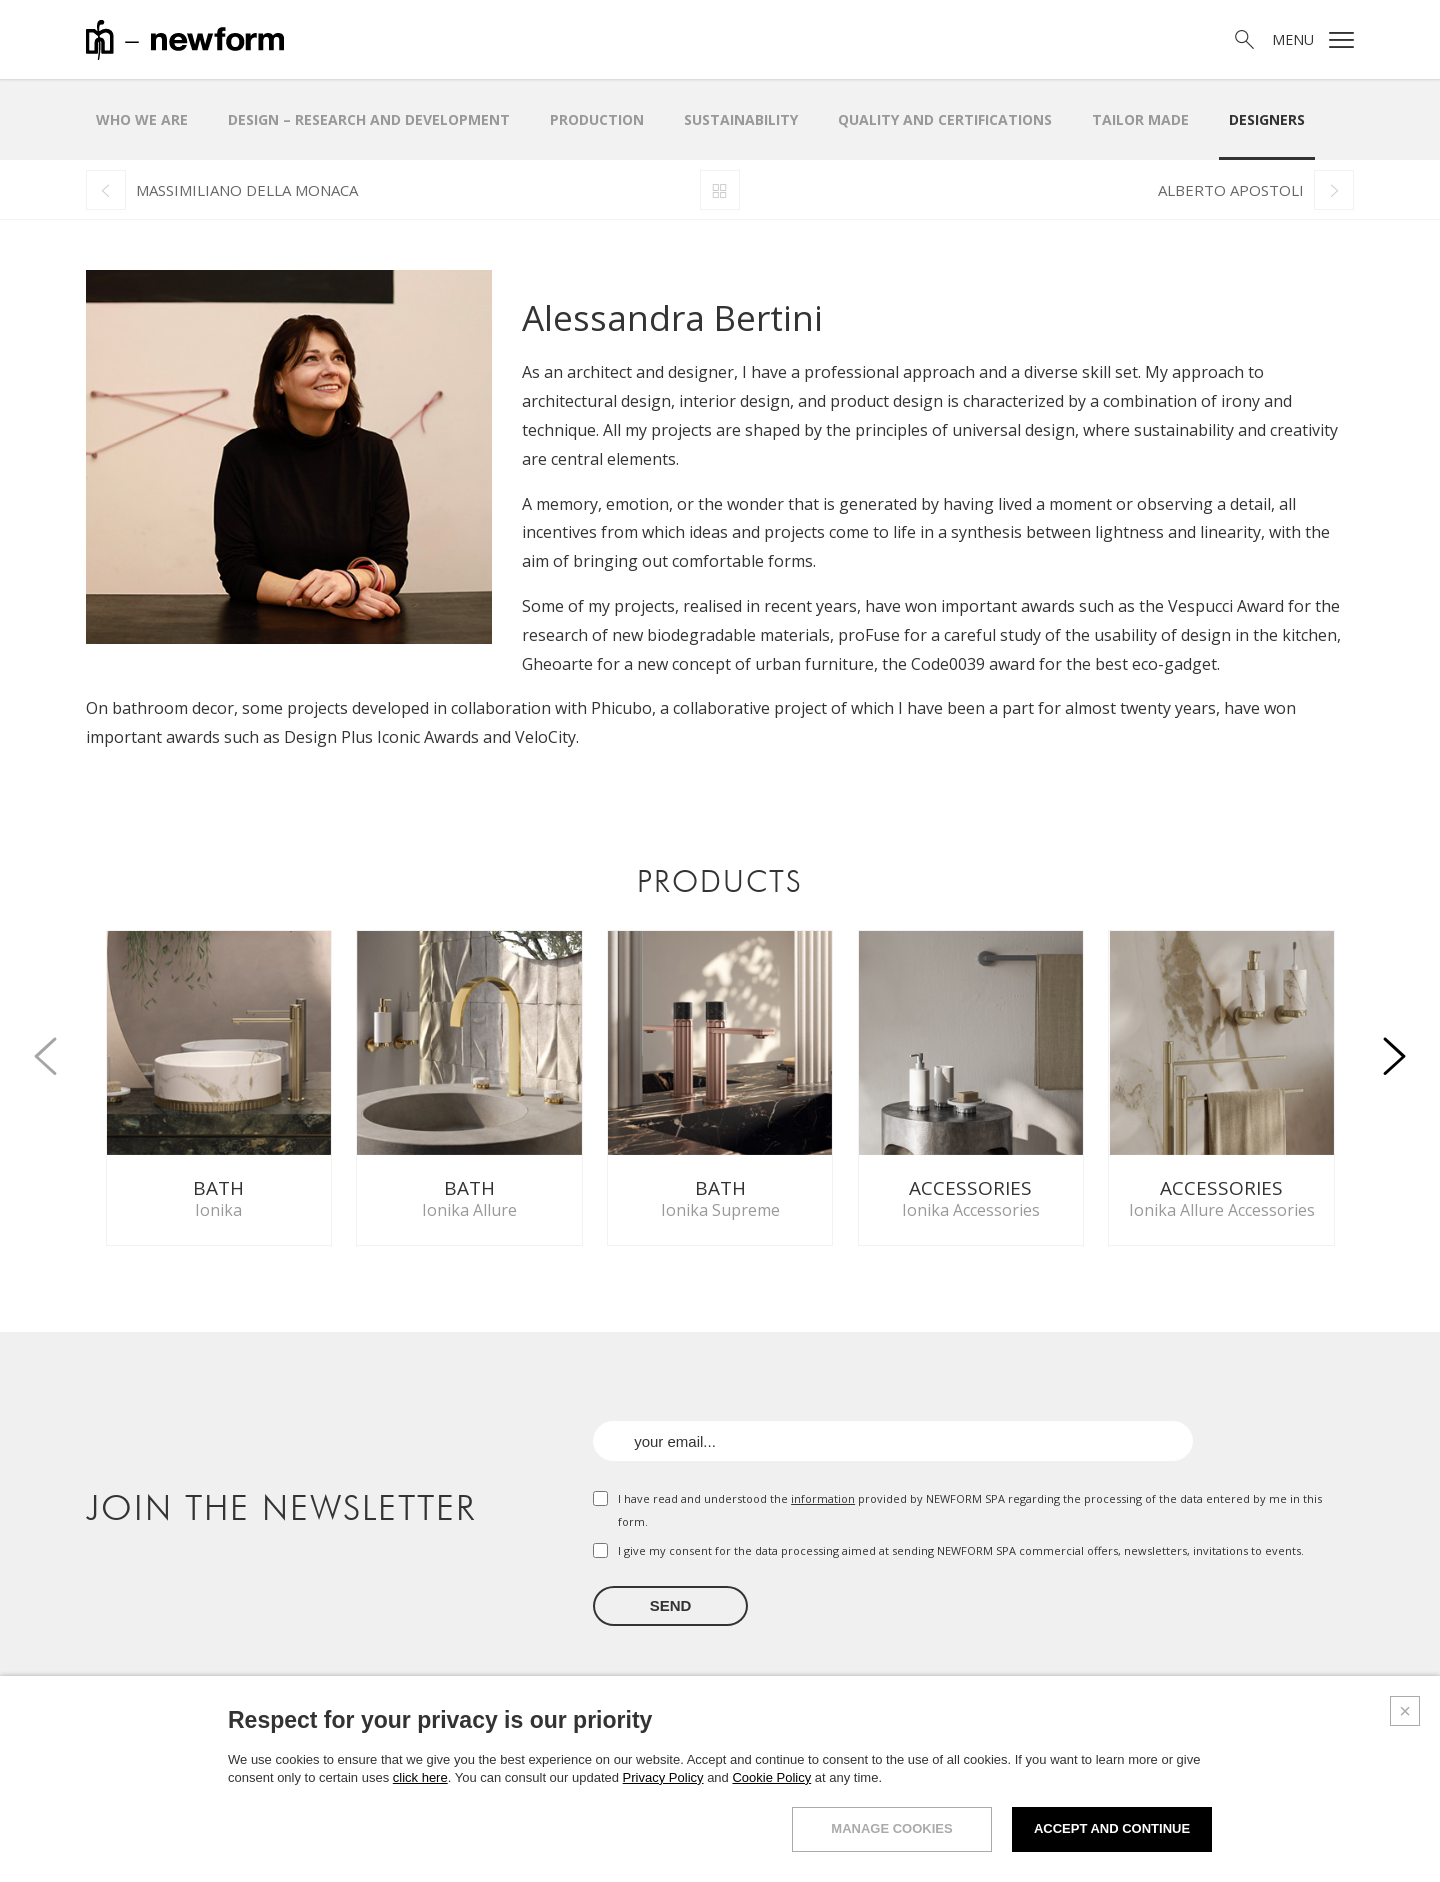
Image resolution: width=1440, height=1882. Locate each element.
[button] (1394, 1045)
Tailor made (1140, 119)
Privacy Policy (663, 1777)
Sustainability (741, 119)
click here (420, 1777)
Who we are (142, 119)
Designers (1267, 119)
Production (597, 119)
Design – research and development (369, 119)
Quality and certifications (945, 119)
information (823, 1498)
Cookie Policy (771, 1777)
